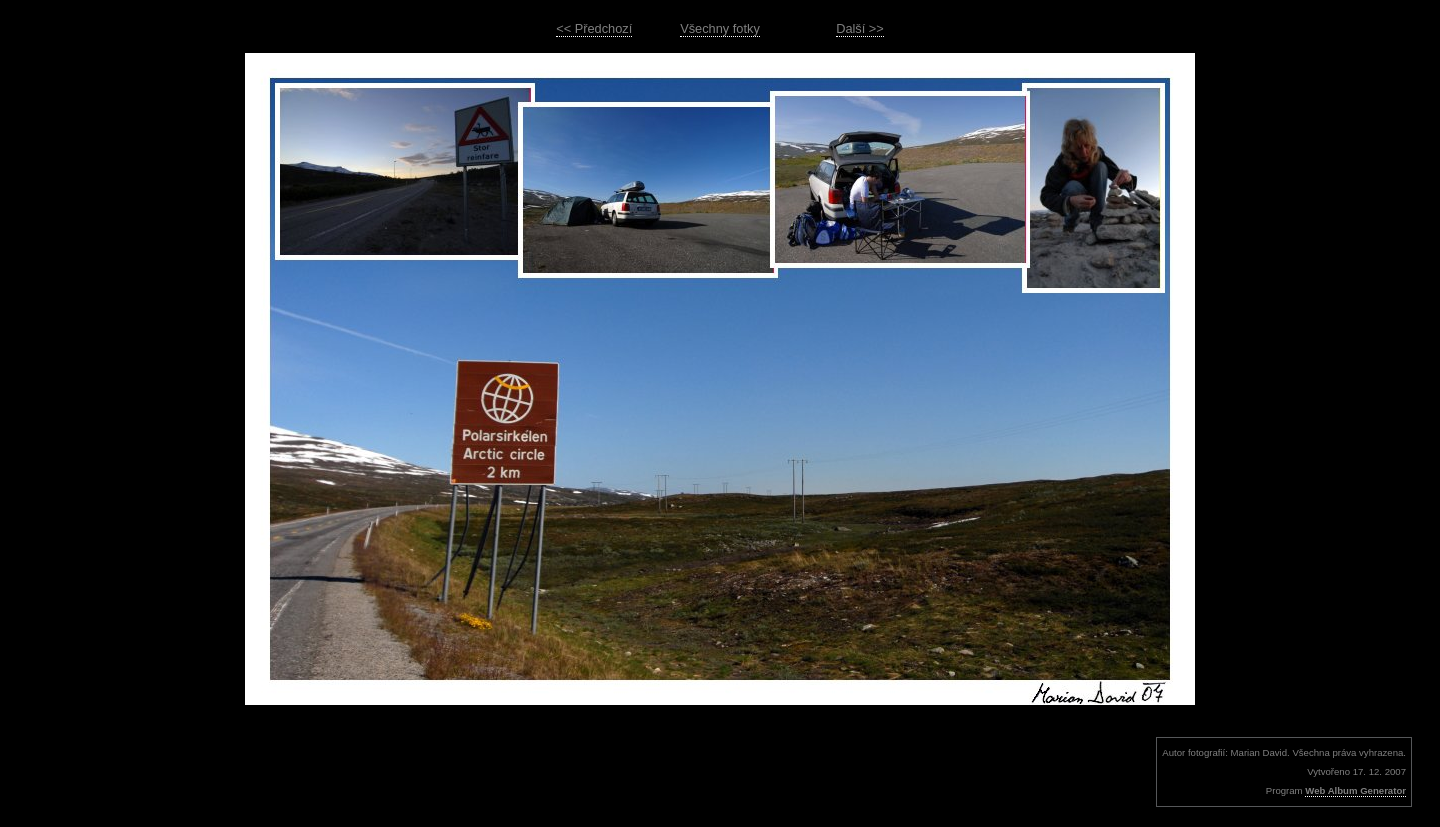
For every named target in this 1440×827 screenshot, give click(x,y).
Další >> (860, 28)
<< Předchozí (594, 28)
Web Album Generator (1355, 790)
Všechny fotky (720, 28)
